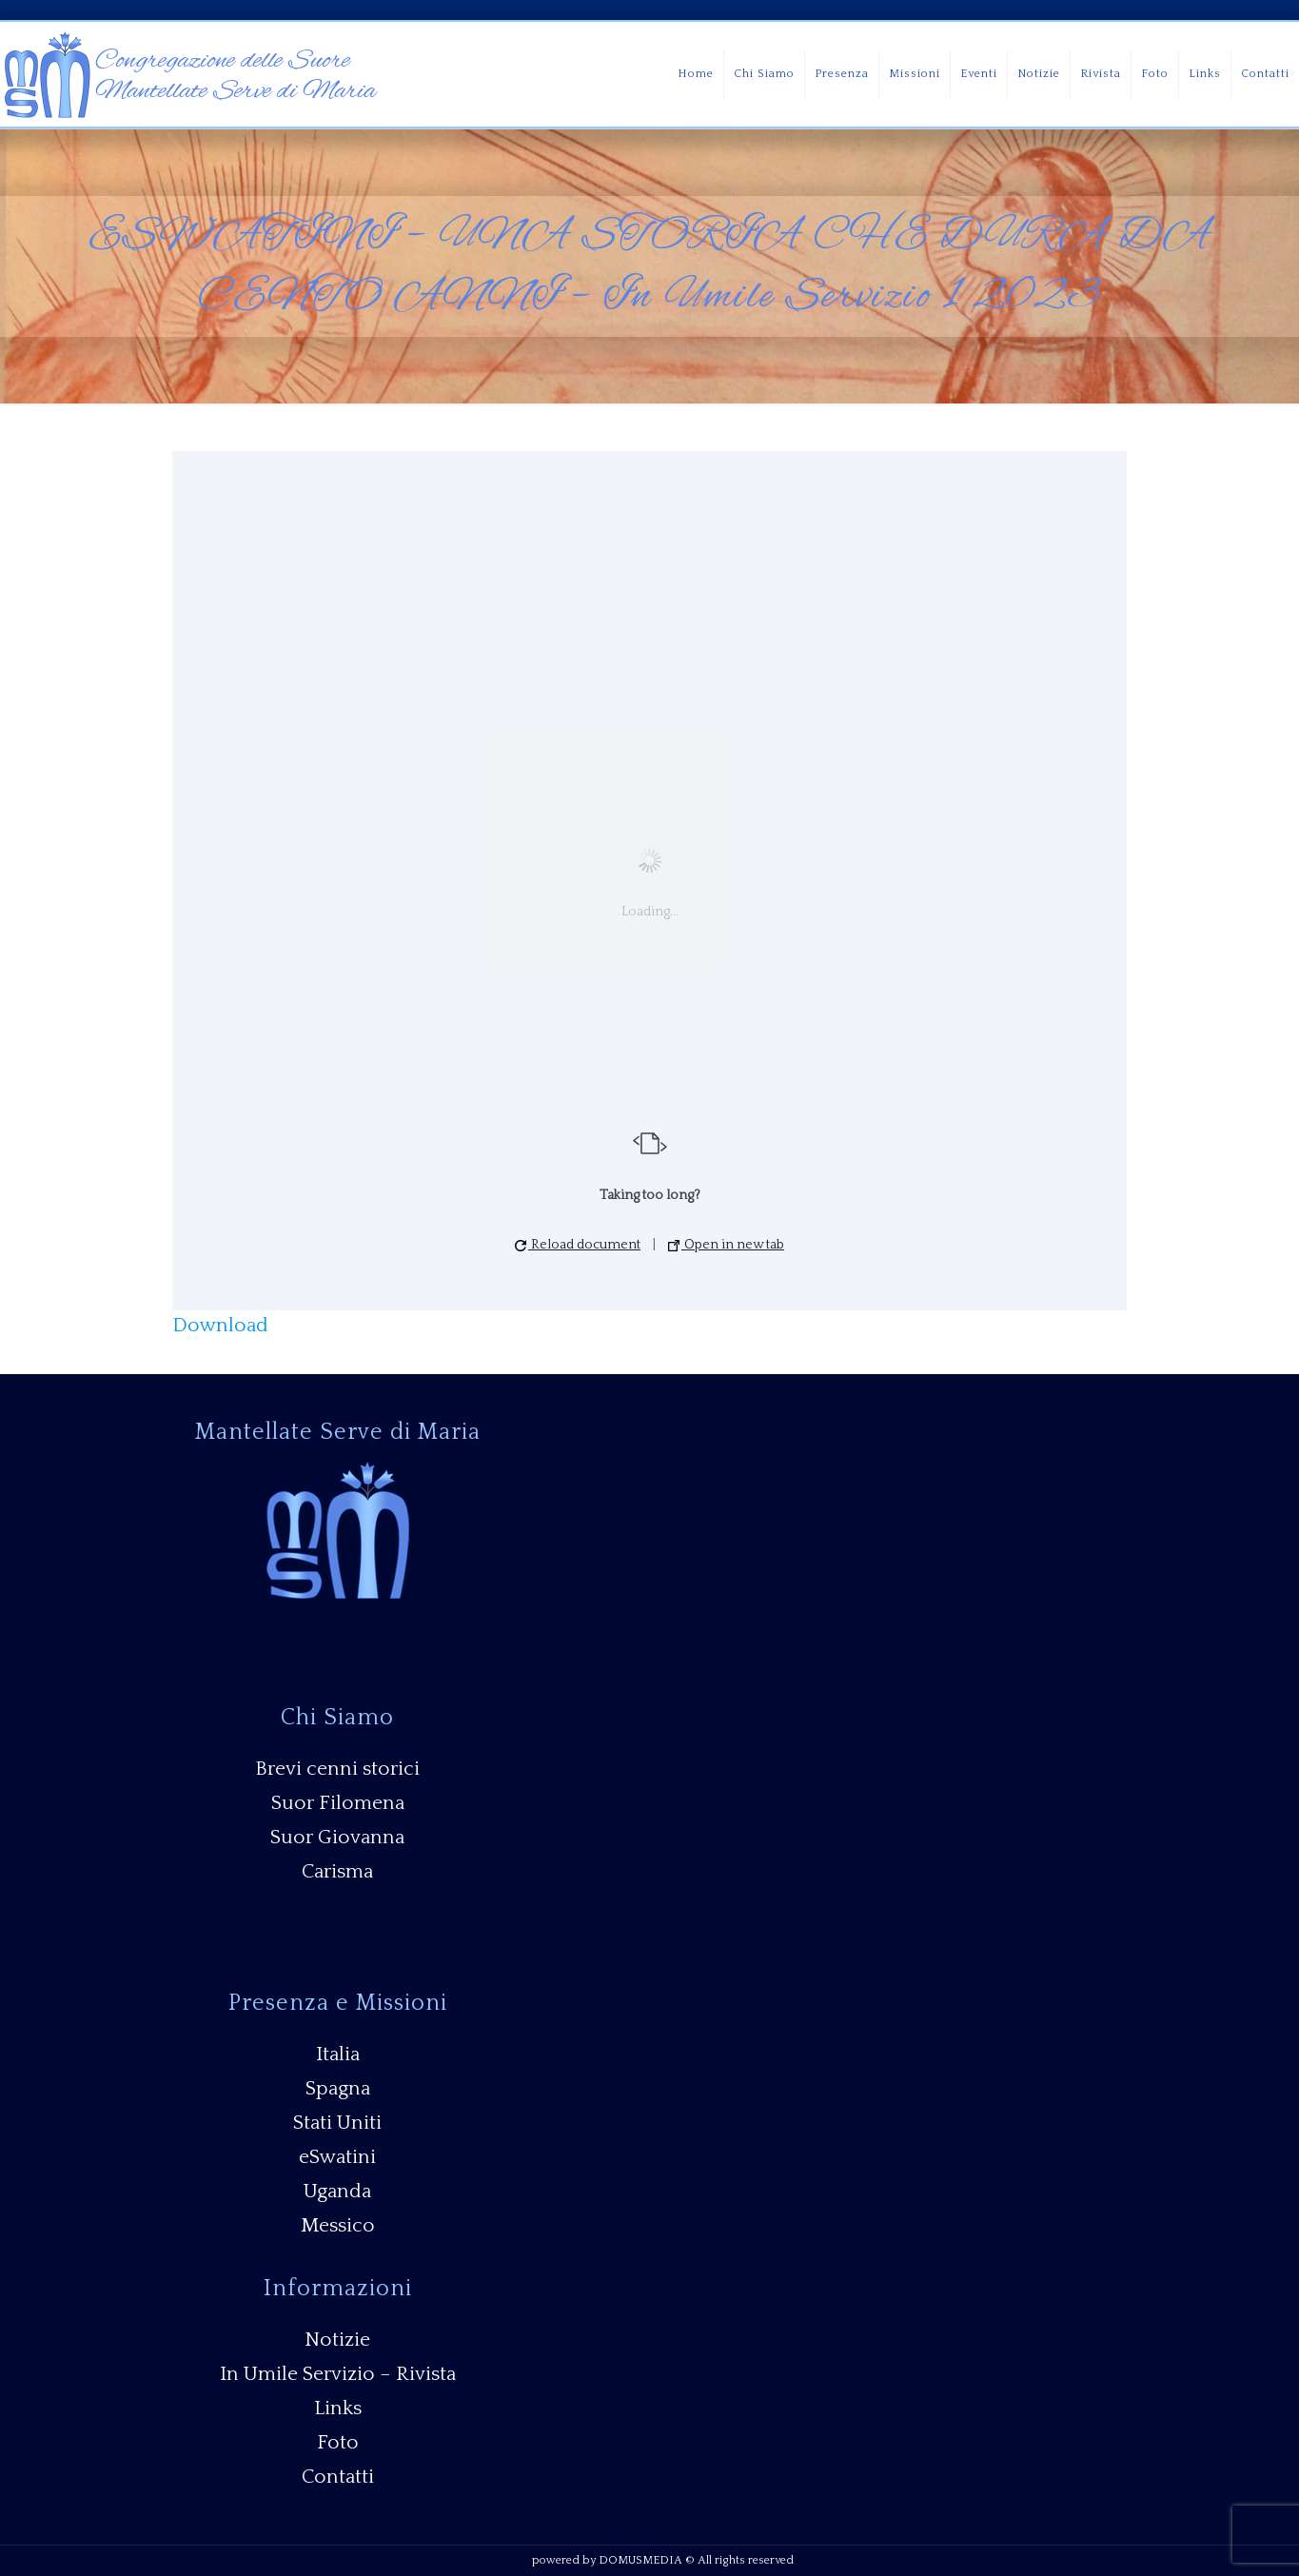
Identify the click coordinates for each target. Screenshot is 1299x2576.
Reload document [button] (577, 1244)
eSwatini (337, 2157)
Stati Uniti (337, 2123)
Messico (338, 2225)
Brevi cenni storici (337, 1769)
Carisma (337, 1871)
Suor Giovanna (337, 1837)
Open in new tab (726, 1244)
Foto (338, 2442)
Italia (338, 2054)
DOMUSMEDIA (640, 2560)
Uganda (337, 2191)
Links (338, 2408)
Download (220, 1325)
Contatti (338, 2477)
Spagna (337, 2088)
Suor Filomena (337, 1803)
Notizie (337, 2339)
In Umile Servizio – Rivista (338, 2374)
